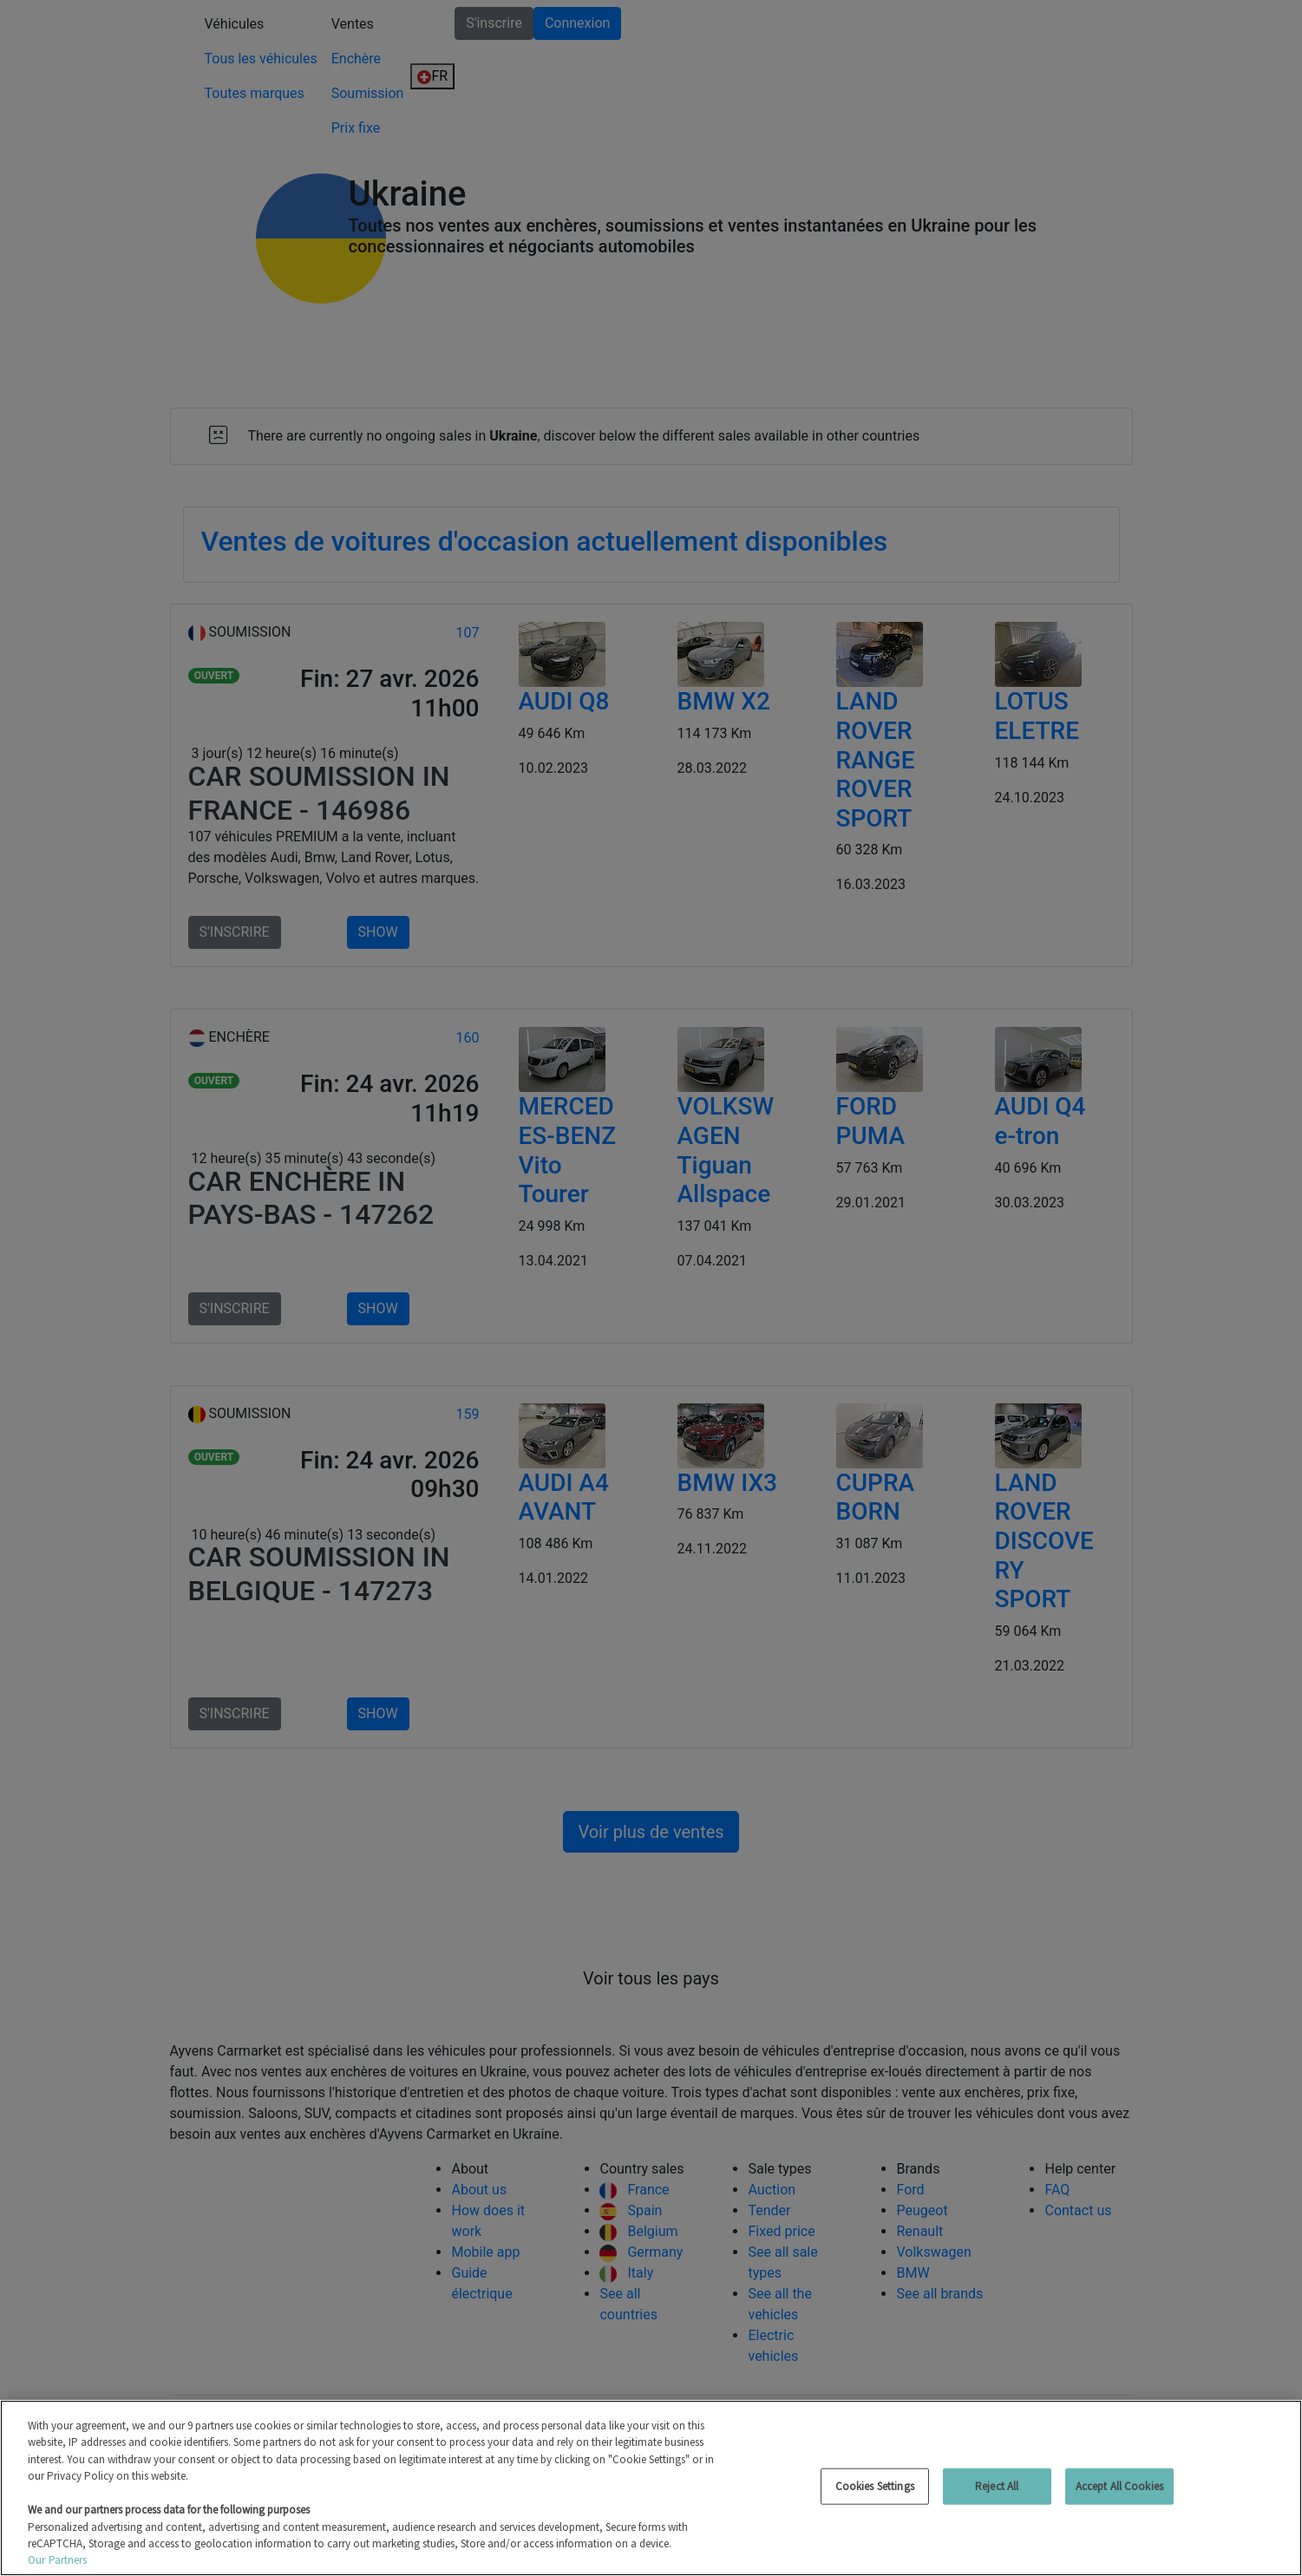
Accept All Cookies (1119, 2486)
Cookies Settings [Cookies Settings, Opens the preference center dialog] (874, 2486)
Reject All (996, 2486)
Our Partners (58, 2560)
